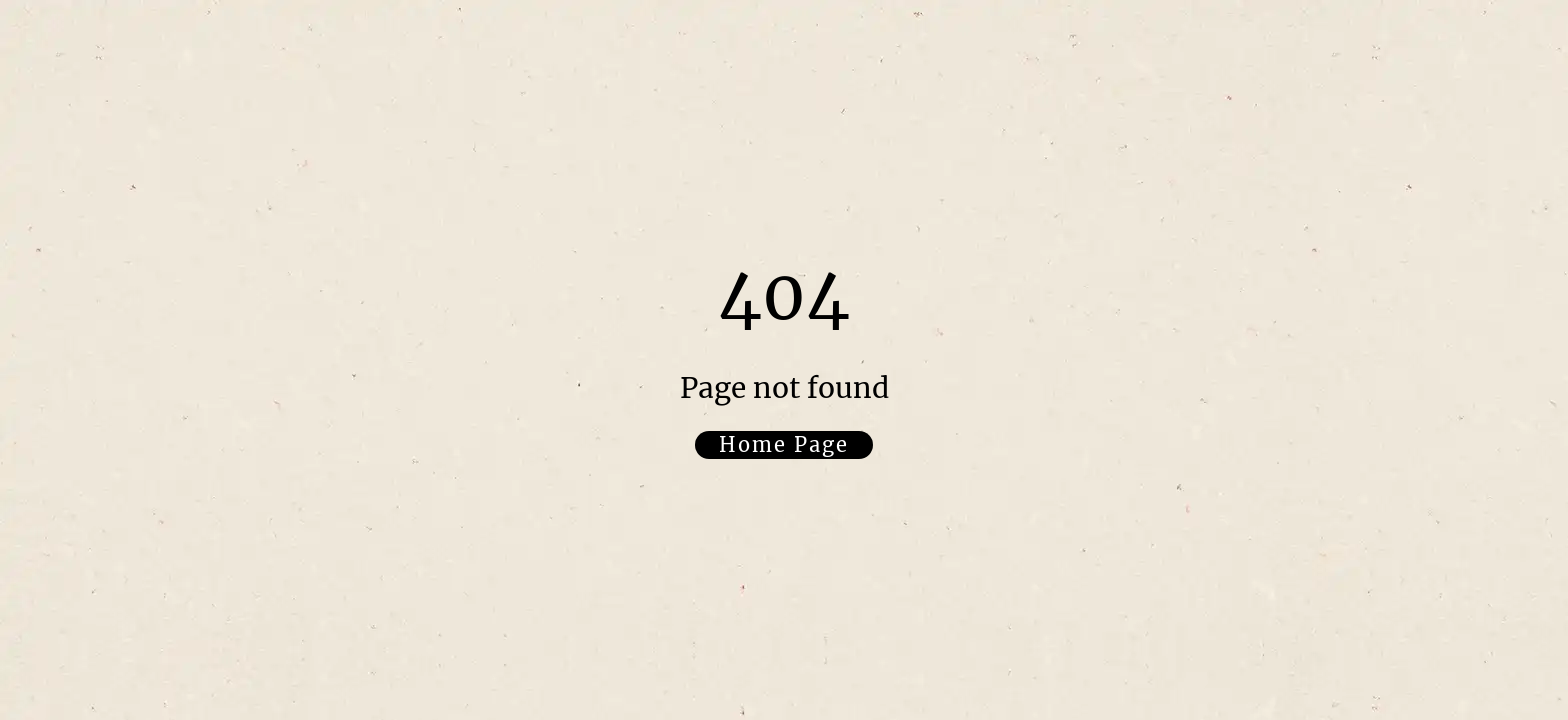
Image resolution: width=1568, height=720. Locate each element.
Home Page (784, 444)
